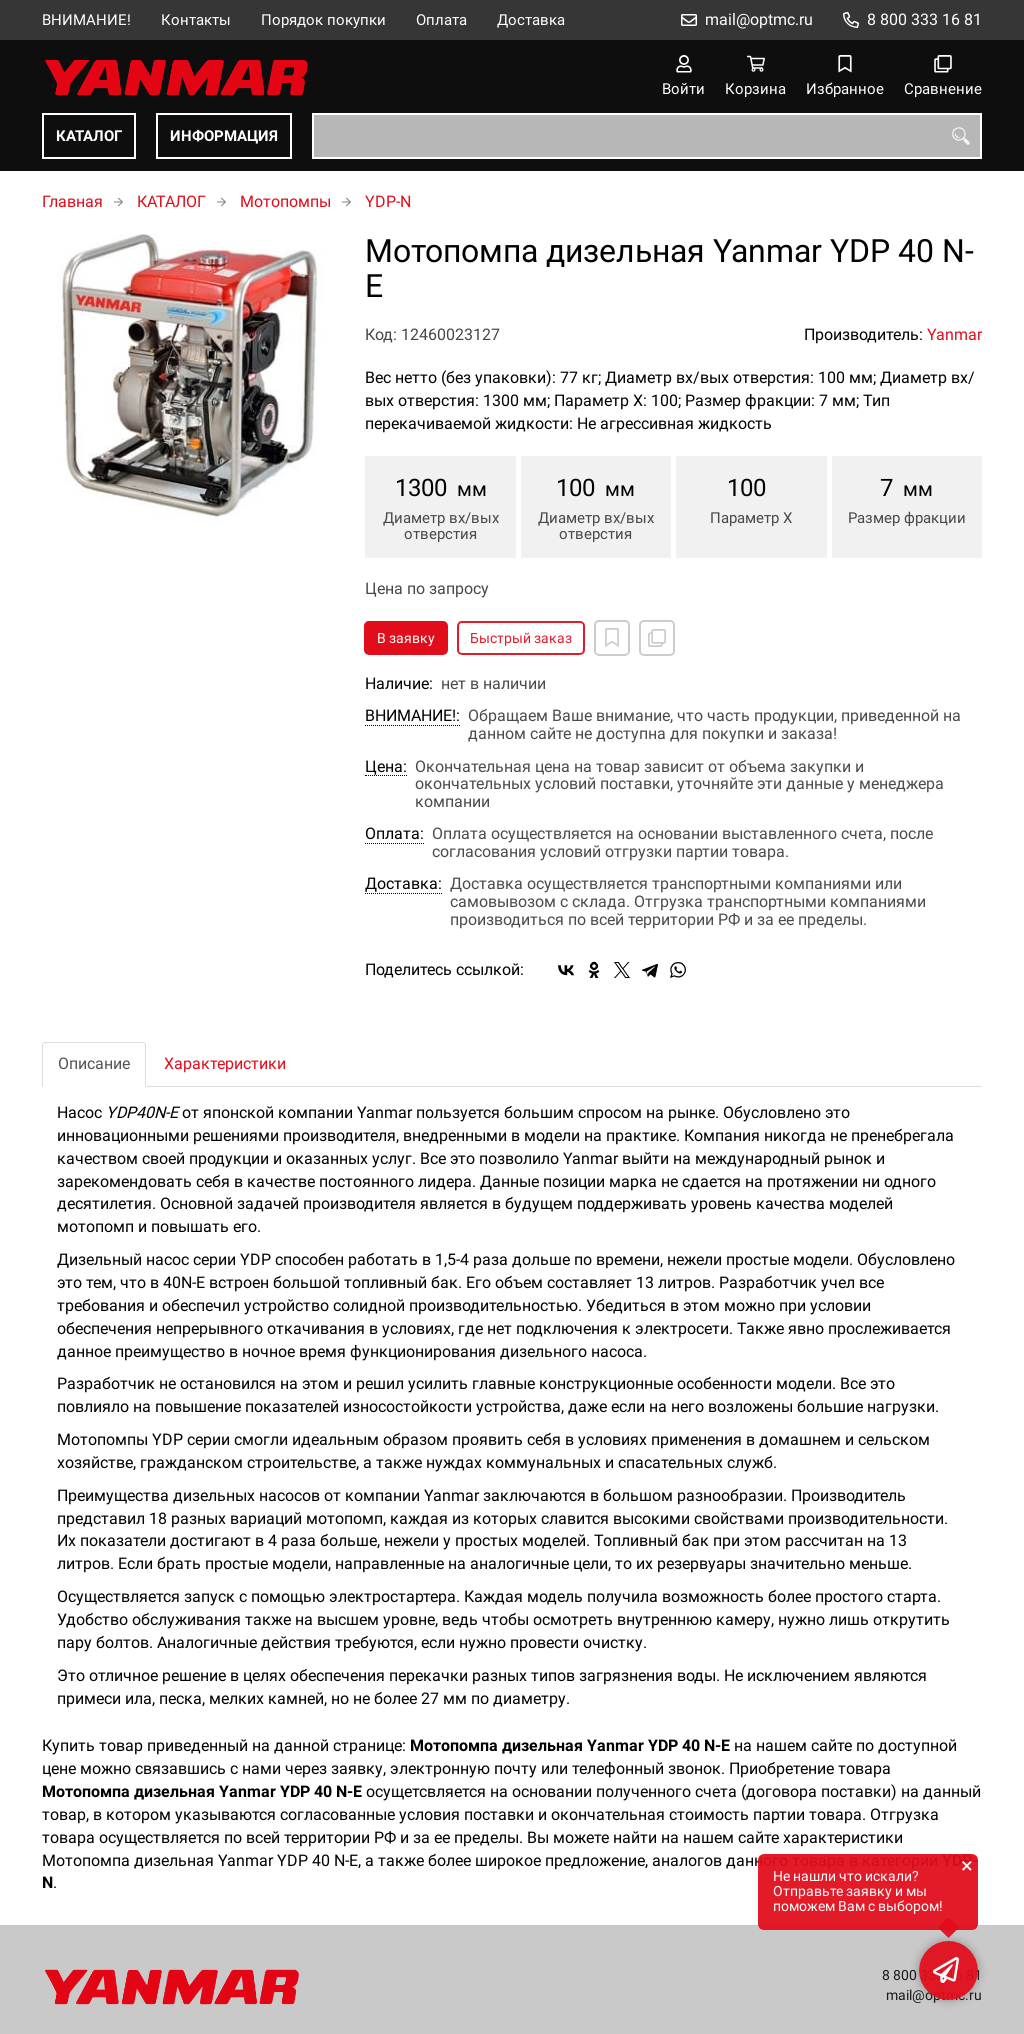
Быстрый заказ (521, 638)
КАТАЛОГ (89, 136)
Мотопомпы (285, 201)
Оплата (441, 20)
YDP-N (388, 201)
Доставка (531, 20)
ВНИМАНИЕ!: (412, 716)
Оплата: (394, 834)
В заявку (406, 638)
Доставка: (403, 884)
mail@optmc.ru (759, 19)
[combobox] (647, 136)
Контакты (196, 20)
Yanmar (954, 334)
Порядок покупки (323, 20)
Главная (72, 201)
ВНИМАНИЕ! (86, 20)
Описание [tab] (94, 1063)
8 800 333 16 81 (924, 19)
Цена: (386, 767)
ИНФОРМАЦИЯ (224, 136)
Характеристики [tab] (225, 1063)
